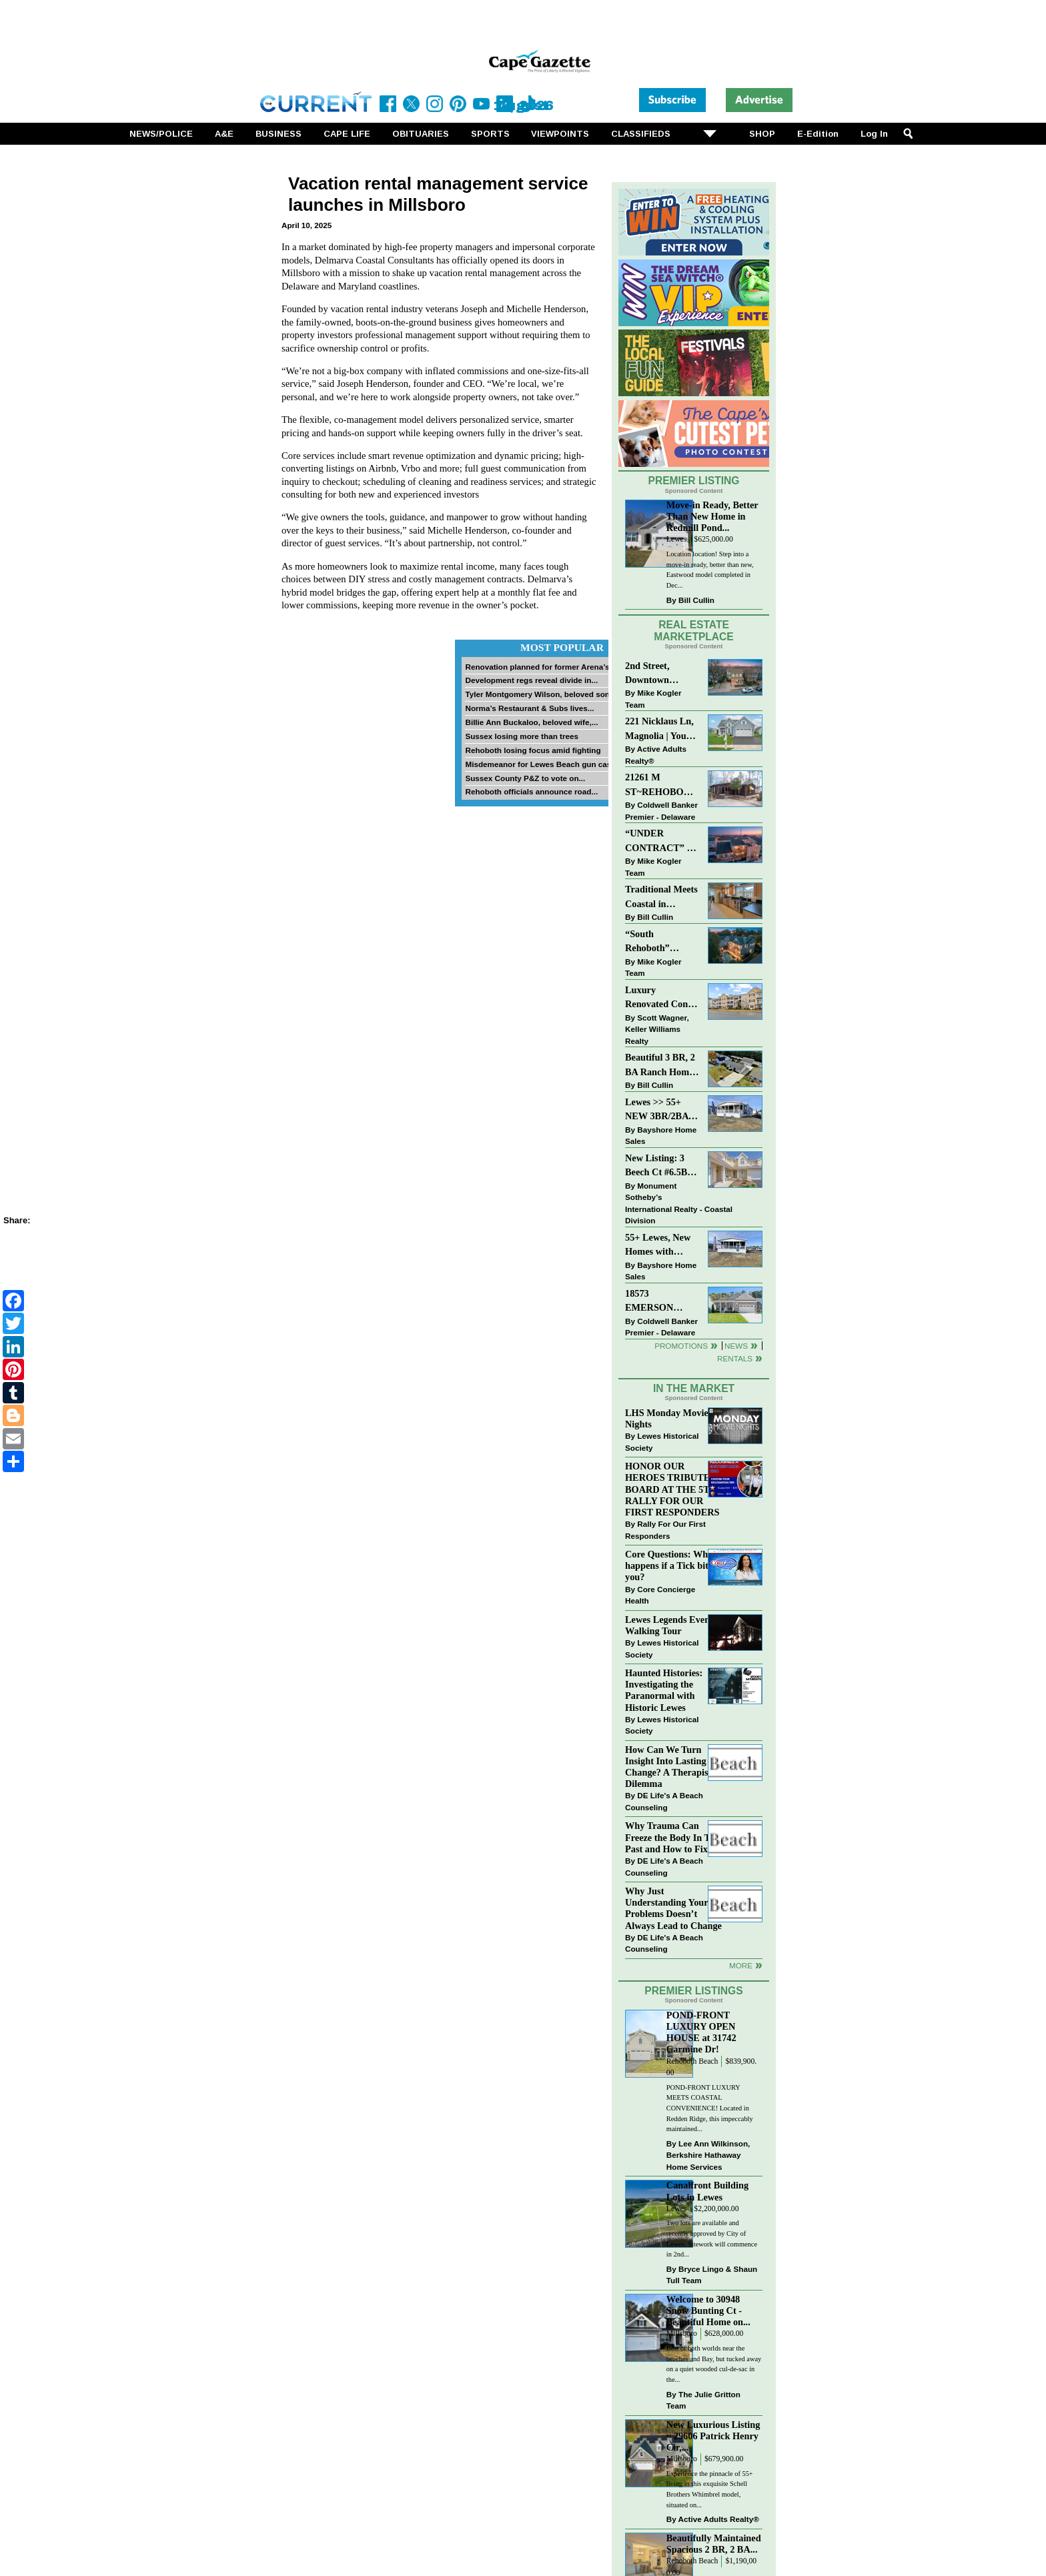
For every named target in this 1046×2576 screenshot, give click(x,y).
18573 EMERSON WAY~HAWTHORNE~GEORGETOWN (662, 1301)
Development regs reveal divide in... (531, 680)
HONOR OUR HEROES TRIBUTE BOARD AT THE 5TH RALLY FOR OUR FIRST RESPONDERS (672, 1489)
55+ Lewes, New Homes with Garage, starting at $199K (658, 1245)
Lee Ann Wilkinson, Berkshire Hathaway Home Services (708, 2155)
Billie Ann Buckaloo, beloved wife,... (531, 722)
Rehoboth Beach (692, 2061)
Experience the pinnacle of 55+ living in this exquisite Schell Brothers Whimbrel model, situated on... (709, 2489)
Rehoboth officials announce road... (531, 791)
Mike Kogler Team (653, 698)
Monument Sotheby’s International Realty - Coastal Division (678, 1203)
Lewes (676, 539)
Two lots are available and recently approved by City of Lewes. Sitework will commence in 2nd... (711, 2238)
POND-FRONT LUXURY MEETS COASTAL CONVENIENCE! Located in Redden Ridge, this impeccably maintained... (709, 2108)
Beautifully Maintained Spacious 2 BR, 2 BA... (713, 2544)
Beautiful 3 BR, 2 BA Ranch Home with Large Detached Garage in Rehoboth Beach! (660, 1065)
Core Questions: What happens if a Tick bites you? (670, 1565)
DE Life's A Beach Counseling (664, 1801)
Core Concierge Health (660, 1595)
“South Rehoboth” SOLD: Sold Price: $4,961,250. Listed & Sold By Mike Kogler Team (661, 942)
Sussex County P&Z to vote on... (525, 778)
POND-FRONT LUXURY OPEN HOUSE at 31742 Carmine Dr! (701, 2032)
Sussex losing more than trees (521, 736)
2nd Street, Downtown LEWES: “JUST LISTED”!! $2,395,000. (658, 674)
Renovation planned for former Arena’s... (540, 666)
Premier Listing (694, 480)
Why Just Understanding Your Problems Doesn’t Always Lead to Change (673, 1908)
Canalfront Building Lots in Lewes (707, 2191)
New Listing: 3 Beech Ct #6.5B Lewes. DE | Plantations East (658, 1166)
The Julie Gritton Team (703, 2400)
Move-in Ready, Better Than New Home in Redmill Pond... (712, 516)
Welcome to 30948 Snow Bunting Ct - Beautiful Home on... (708, 2310)
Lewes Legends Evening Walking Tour (673, 1625)
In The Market (693, 1388)
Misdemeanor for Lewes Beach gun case (540, 764)
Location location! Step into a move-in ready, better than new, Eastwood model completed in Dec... (710, 569)
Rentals (734, 1358)
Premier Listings (693, 1990)
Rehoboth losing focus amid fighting (532, 750)
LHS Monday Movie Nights (666, 1418)
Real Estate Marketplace (694, 631)
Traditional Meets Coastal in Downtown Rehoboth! (661, 897)
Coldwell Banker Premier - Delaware (661, 810)
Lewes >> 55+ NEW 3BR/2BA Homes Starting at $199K (657, 1110)
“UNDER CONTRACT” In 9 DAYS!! (660, 841)
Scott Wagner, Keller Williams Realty (657, 1029)
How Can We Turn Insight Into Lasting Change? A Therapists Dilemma (670, 1766)
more (740, 1965)
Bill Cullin (696, 600)
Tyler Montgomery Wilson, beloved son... (540, 694)
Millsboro (681, 2333)
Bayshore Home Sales (660, 1135)
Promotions (681, 1345)
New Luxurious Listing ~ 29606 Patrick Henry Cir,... (713, 2436)
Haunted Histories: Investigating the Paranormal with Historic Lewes (663, 1690)
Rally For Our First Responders (665, 1529)
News (736, 1345)
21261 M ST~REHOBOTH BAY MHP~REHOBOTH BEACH (662, 785)
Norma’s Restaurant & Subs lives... (529, 708)
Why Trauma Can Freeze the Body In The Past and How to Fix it (672, 1837)
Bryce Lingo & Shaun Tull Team (711, 2275)
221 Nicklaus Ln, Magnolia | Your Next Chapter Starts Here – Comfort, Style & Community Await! (660, 729)
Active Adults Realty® (655, 754)
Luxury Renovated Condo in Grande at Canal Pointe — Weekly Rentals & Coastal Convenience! (661, 998)
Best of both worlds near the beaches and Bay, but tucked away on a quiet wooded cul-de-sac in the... (713, 2364)
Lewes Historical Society (661, 1441)
